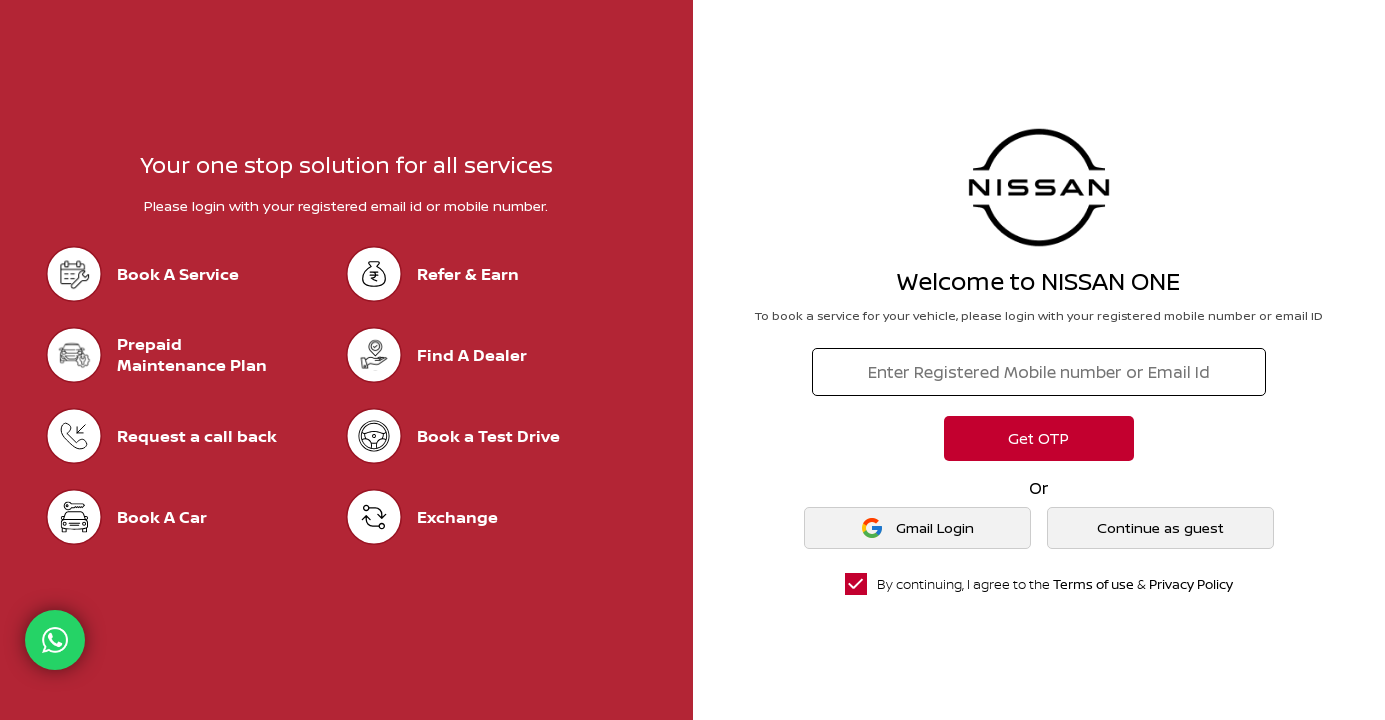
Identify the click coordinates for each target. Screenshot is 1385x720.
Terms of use (1093, 584)
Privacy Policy (1191, 584)
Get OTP (1038, 438)
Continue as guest (1160, 527)
